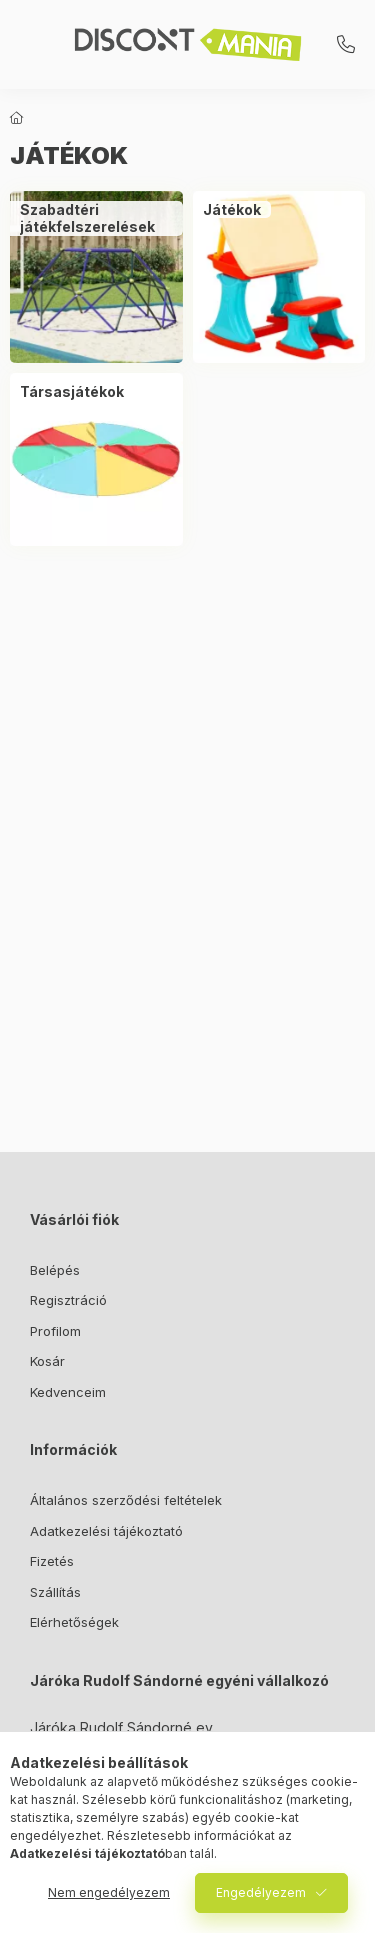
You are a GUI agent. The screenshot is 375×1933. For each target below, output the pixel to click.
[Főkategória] (17, 118)
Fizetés (52, 1561)
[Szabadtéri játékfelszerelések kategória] (96, 218)
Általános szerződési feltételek (126, 1500)
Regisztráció (68, 1300)
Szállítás (55, 1592)
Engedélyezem (261, 1892)
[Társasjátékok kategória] (72, 392)
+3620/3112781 (346, 45)
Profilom (55, 1331)
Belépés (55, 1270)
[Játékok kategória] (232, 210)
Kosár (47, 1361)
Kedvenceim (68, 1392)
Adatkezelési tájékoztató (106, 1531)
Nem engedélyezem (109, 1892)
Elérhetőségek (74, 1622)
